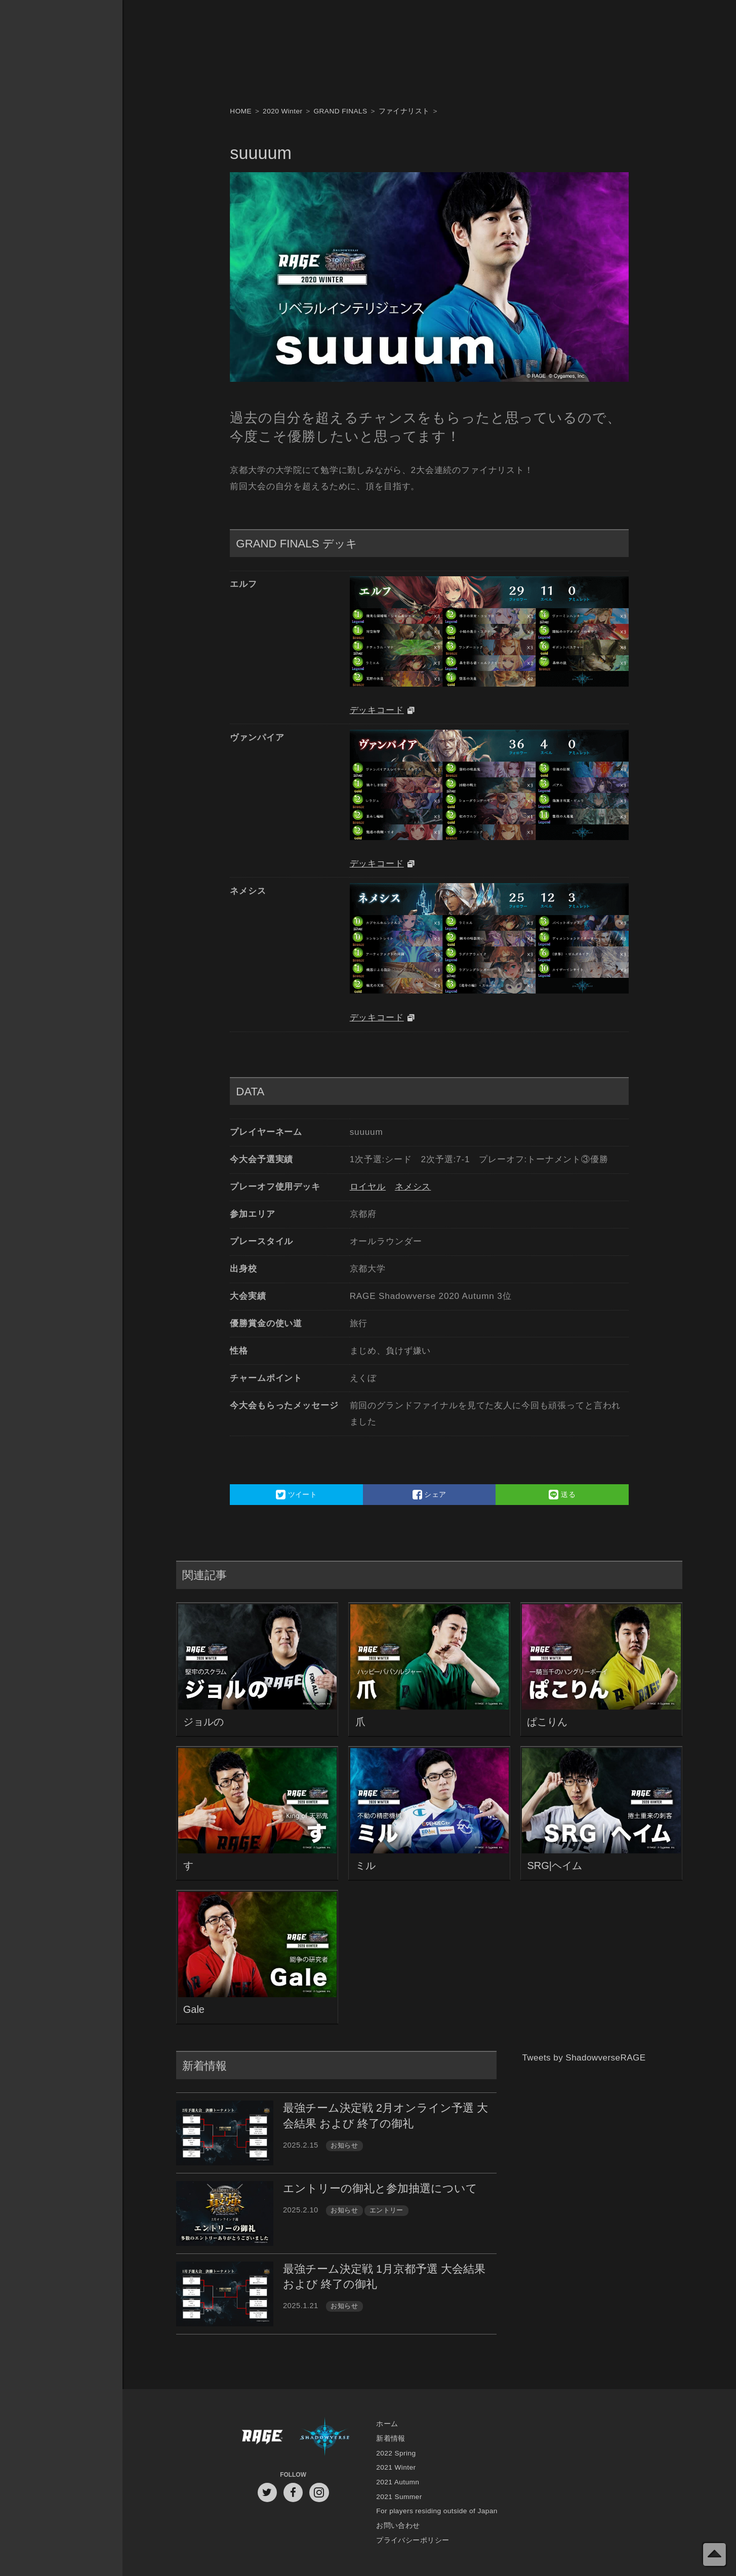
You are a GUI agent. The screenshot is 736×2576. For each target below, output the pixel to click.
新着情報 (390, 2438)
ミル (365, 1865)
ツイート (296, 1494)
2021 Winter (396, 2467)
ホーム (387, 2424)
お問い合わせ (398, 2525)
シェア (429, 1494)
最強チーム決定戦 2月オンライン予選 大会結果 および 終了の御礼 (385, 2115)
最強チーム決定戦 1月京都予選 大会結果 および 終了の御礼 (384, 2276)
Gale (194, 2009)
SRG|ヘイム (554, 1865)
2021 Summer (399, 2497)
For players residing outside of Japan (437, 2511)
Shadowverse (325, 2438)
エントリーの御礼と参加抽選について (380, 2188)
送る (562, 1494)
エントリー (386, 2210)
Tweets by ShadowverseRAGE (583, 2058)
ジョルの (203, 1721)
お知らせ (344, 2145)
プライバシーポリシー (412, 2540)
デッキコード (377, 710)
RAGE (261, 2438)
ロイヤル (368, 1187)
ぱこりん (547, 1721)
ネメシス (413, 1187)
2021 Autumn (397, 2482)
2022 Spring (396, 2453)
